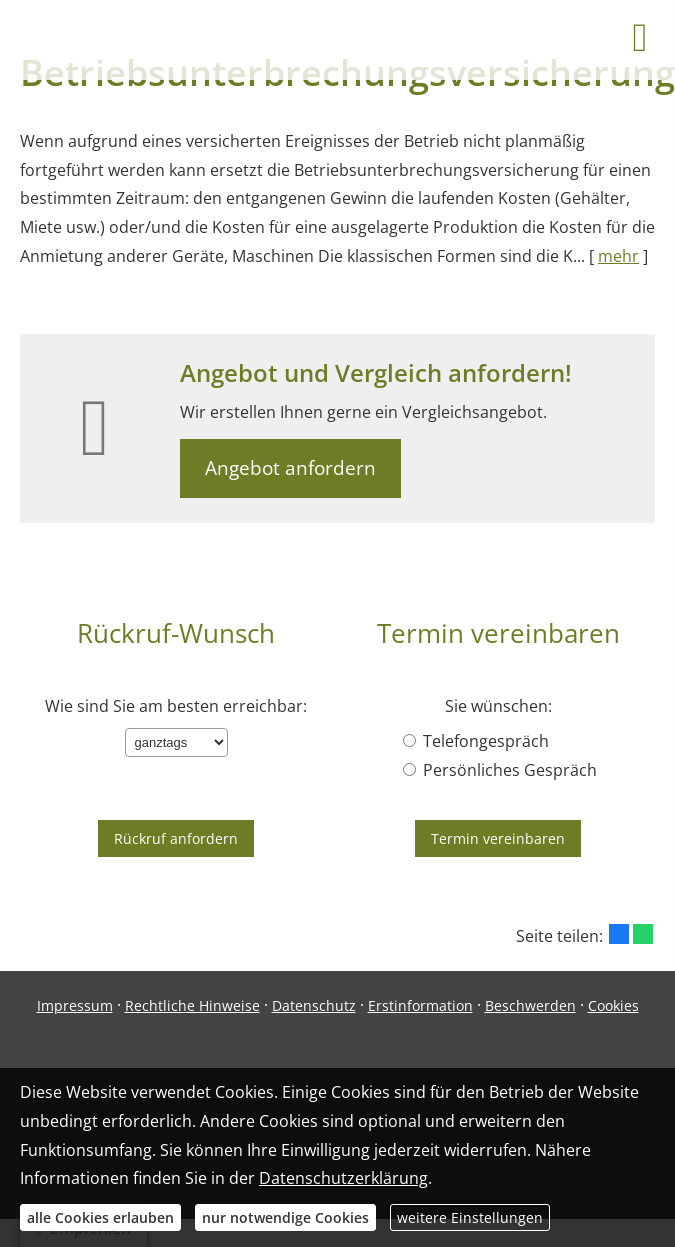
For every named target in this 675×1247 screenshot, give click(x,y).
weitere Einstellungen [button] (470, 1217)
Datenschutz (314, 1005)
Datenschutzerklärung (343, 1178)
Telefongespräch (476, 741)
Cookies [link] (613, 1005)
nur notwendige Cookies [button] (285, 1217)
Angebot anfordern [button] (290, 468)
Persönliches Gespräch (500, 770)
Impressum (75, 1005)
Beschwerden (530, 1005)
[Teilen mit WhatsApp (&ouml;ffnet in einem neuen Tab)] (643, 934)
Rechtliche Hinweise (192, 1005)
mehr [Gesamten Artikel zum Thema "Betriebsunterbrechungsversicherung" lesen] (618, 256)
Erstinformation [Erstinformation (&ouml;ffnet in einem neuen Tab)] (420, 1005)
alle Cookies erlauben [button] (100, 1217)
